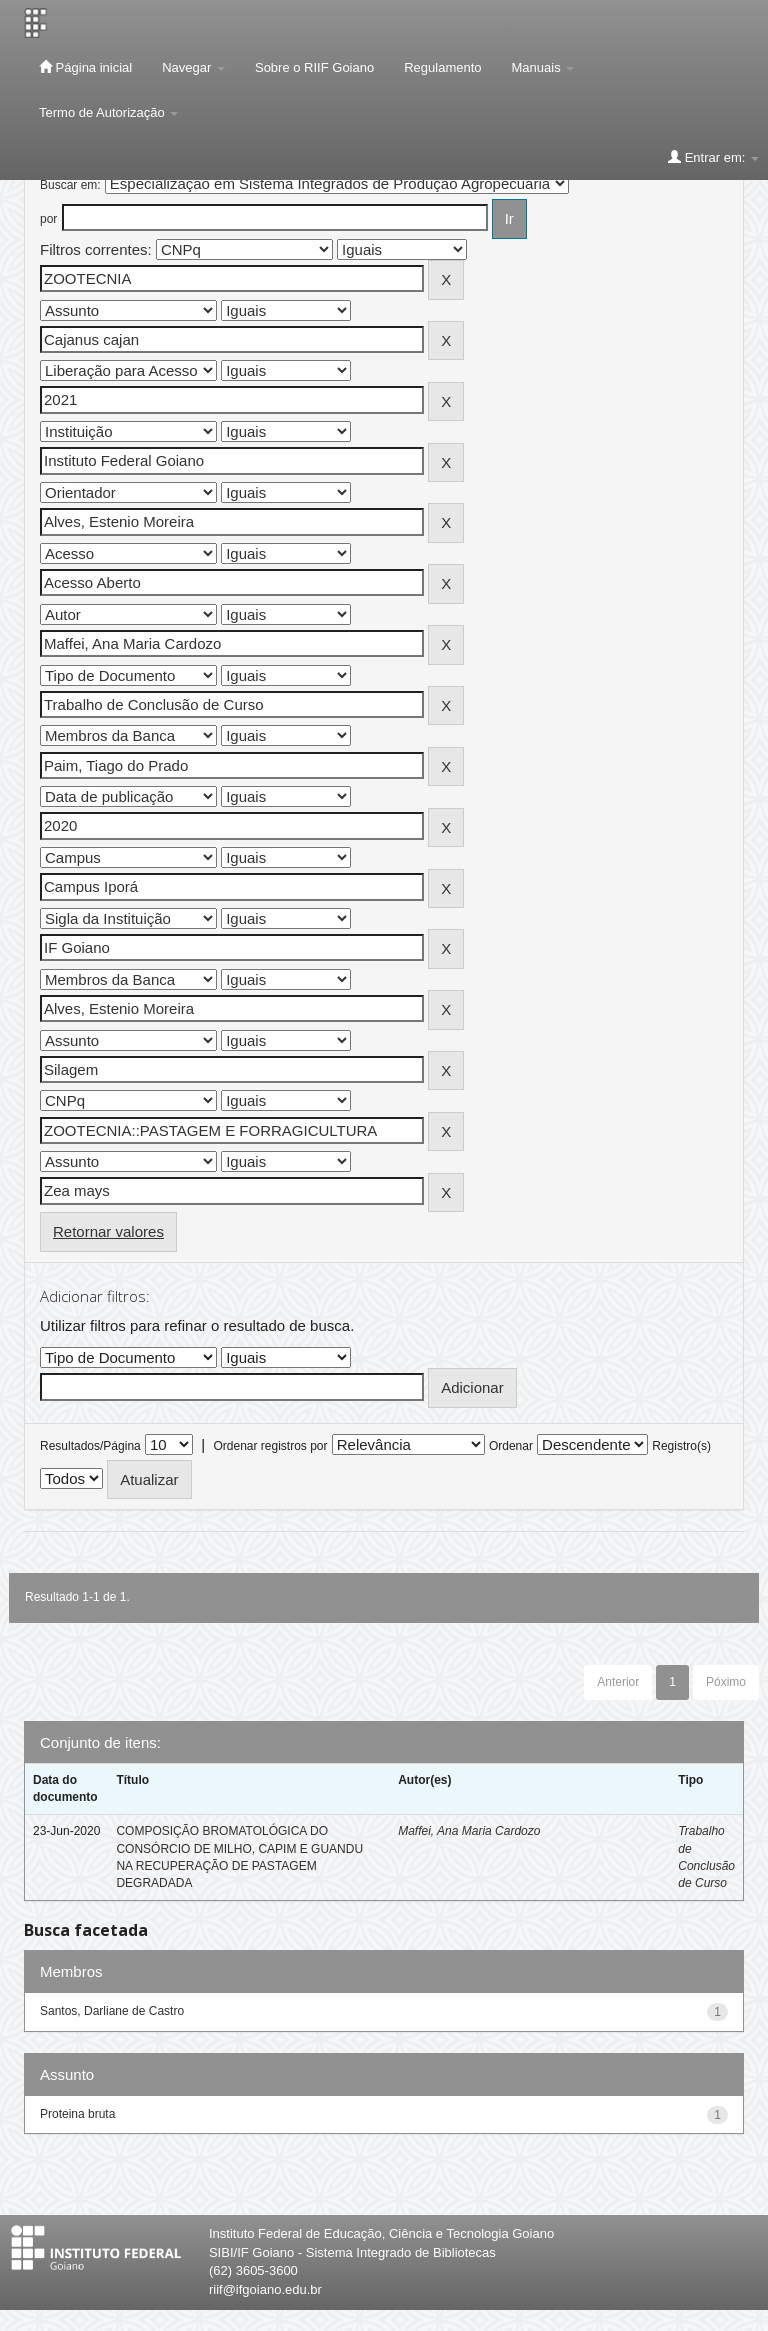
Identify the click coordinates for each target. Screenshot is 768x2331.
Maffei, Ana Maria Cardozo (469, 1831)
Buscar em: (70, 185)
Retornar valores (108, 1231)
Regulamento (442, 67)
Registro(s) (681, 1446)
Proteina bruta (77, 2114)
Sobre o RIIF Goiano (314, 67)
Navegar (193, 67)
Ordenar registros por (270, 1446)
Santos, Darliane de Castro (112, 2011)
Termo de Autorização (108, 112)
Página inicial (85, 67)
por (48, 219)
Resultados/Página (90, 1446)
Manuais (543, 67)
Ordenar (511, 1446)
